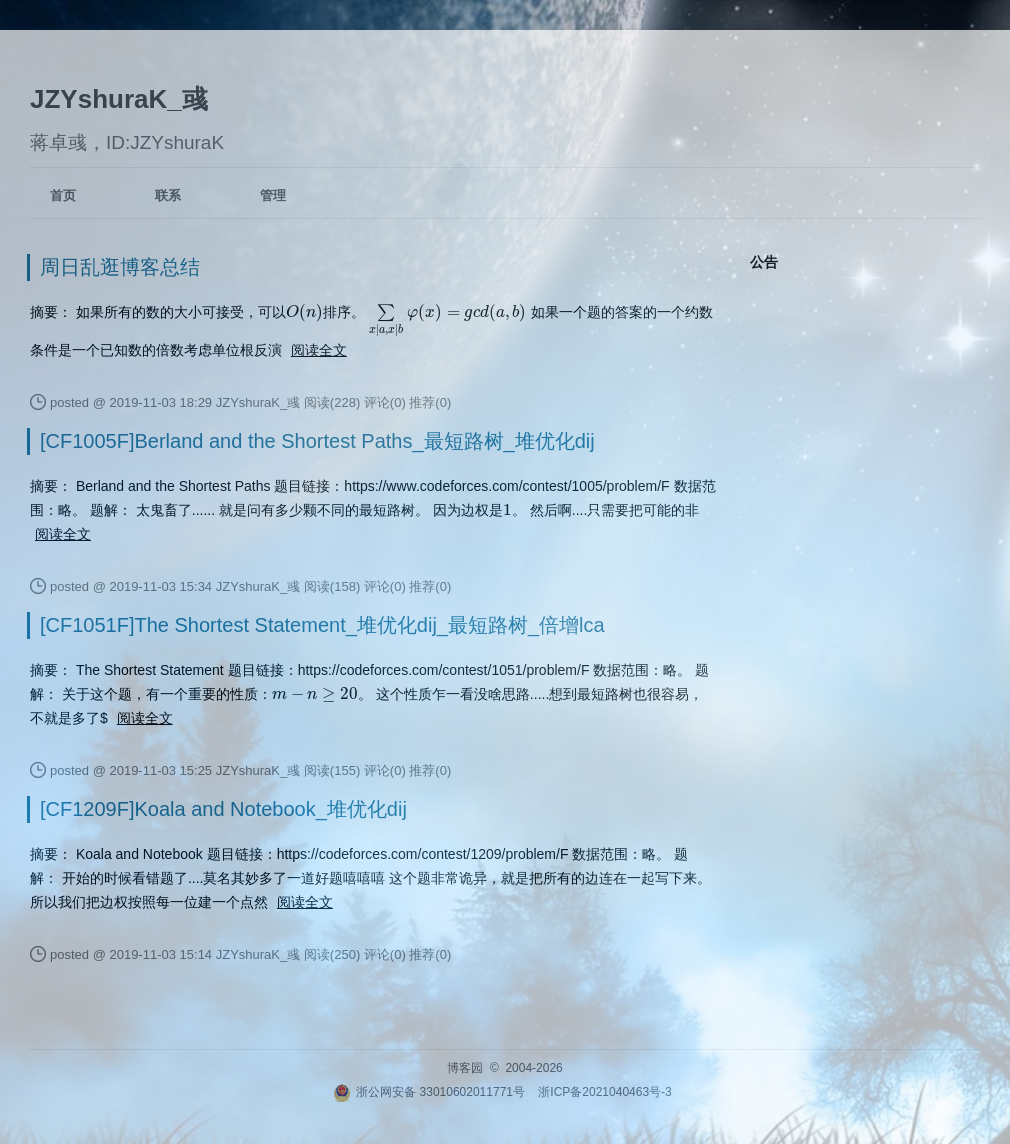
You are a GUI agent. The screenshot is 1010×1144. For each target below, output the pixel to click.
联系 (168, 195)
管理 (273, 195)
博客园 (465, 1068)
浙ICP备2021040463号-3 (604, 1092)
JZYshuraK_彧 (119, 99)
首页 (63, 195)
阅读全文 (319, 350)
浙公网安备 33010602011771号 (429, 1092)
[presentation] (304, 312)
